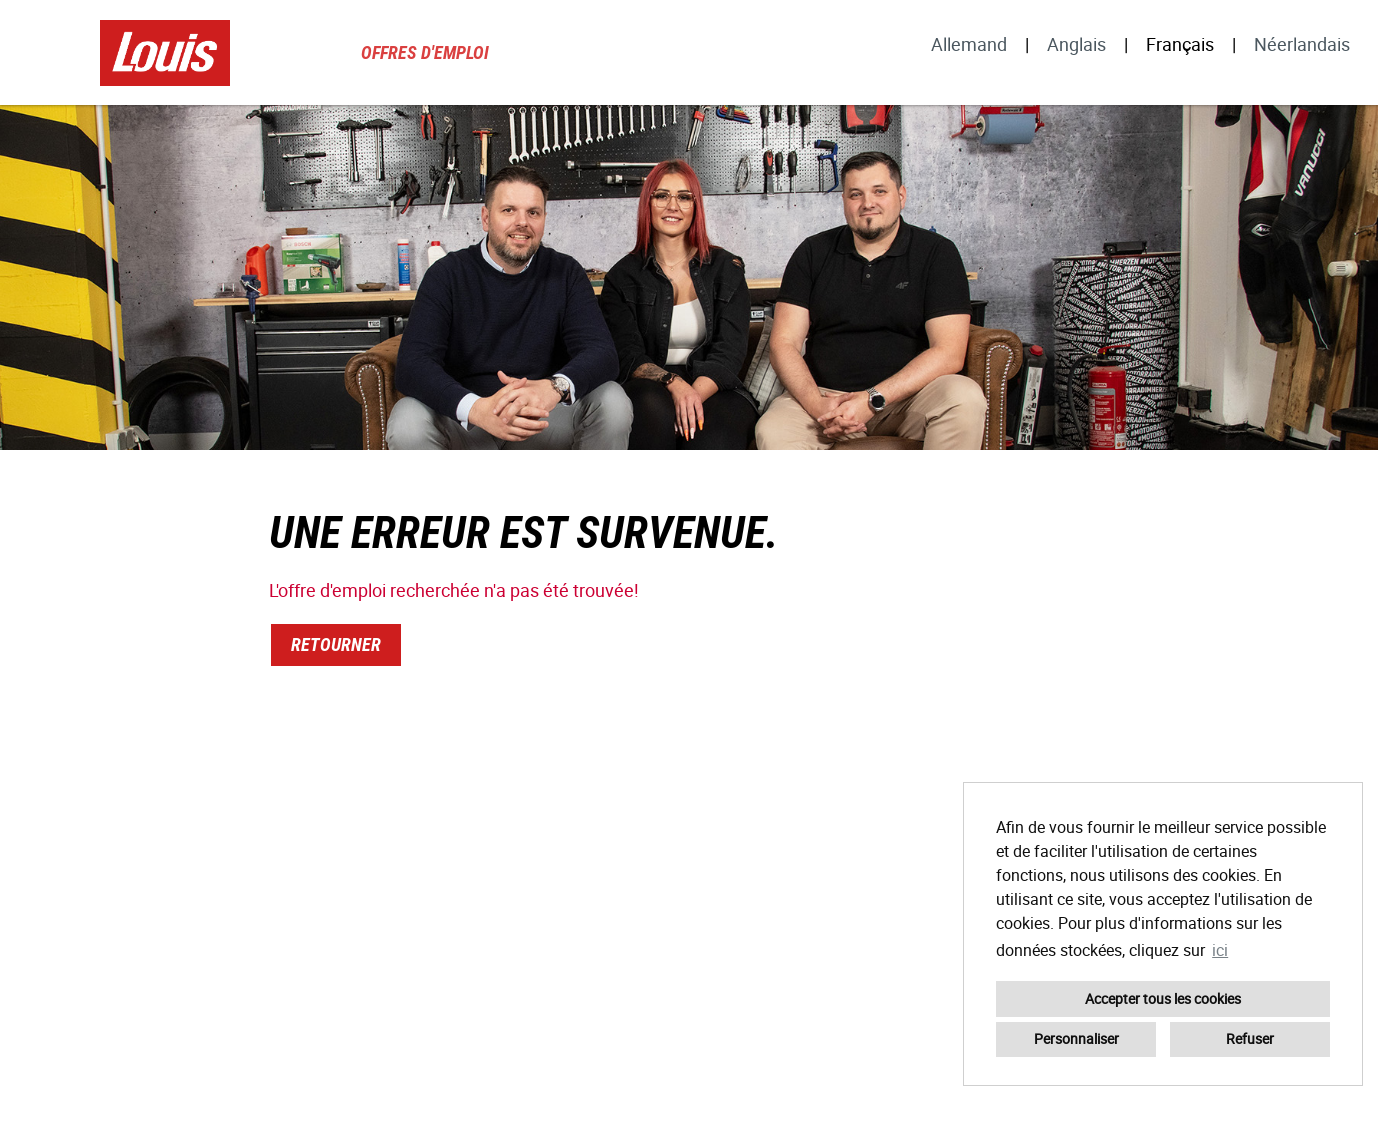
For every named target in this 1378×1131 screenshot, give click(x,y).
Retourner (336, 644)
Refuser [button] (1250, 1038)
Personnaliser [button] (1076, 1038)
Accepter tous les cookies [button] (1163, 998)
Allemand (969, 44)
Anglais (1076, 44)
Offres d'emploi (425, 52)
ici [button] (1220, 950)
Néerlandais (1302, 44)
